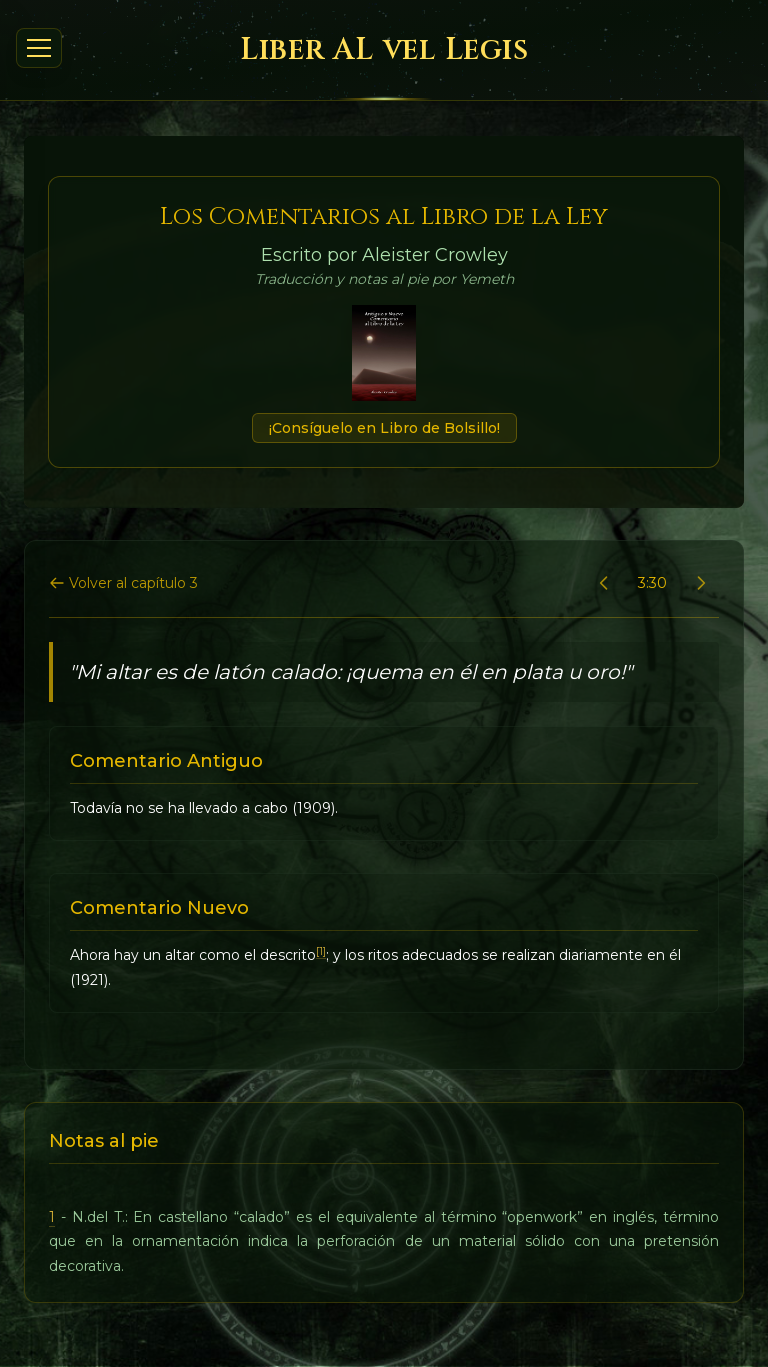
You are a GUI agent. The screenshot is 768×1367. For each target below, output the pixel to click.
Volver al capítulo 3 (123, 583)
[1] (321, 951)
